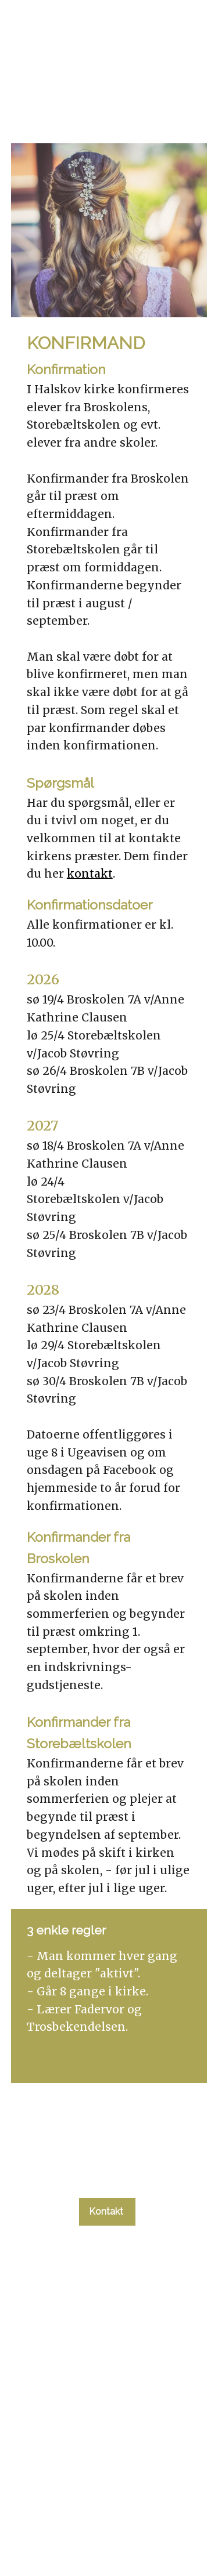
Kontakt (107, 2211)
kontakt (90, 874)
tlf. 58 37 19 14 (107, 2177)
